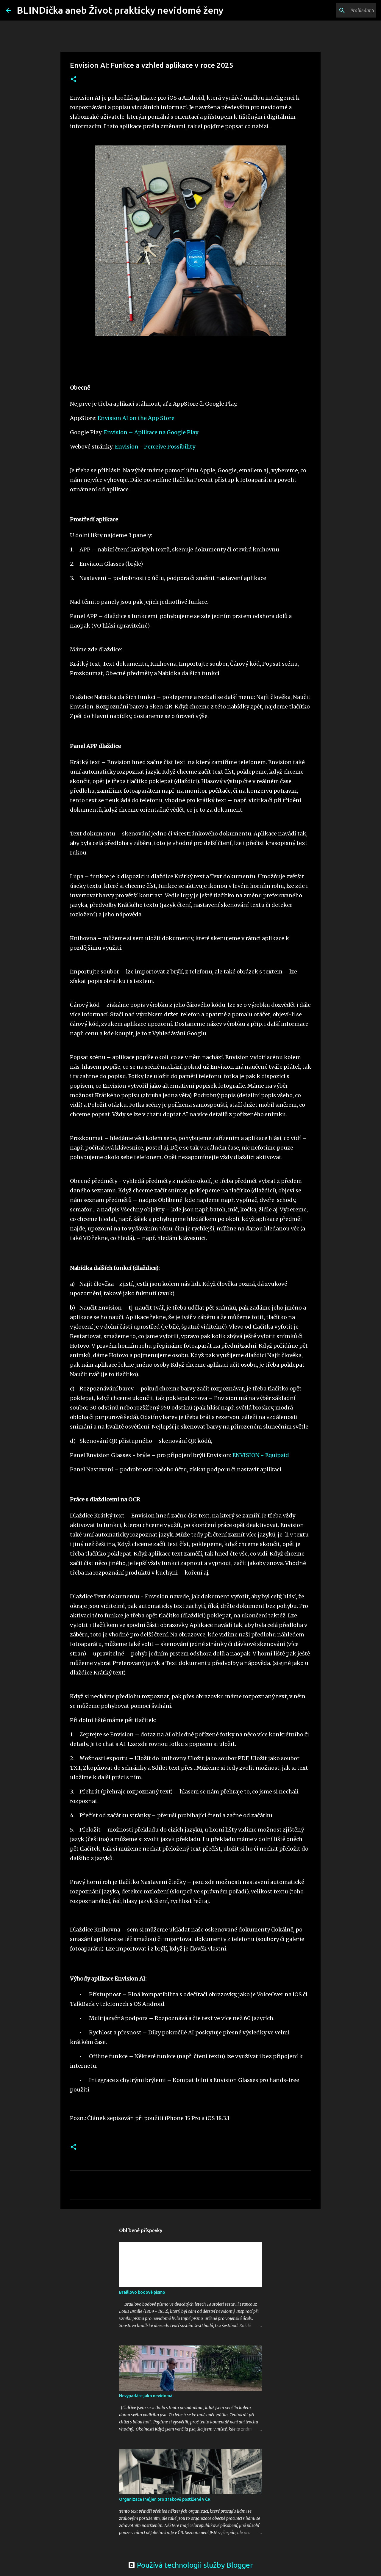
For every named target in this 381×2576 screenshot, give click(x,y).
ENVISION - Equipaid (260, 1455)
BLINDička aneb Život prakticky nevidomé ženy (120, 10)
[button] (73, 80)
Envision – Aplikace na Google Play (151, 432)
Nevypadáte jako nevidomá (145, 2395)
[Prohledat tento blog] (345, 10)
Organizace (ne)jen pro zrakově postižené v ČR (164, 2499)
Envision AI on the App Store (136, 418)
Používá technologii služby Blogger (190, 2565)
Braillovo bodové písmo (142, 2292)
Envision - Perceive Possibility (155, 446)
